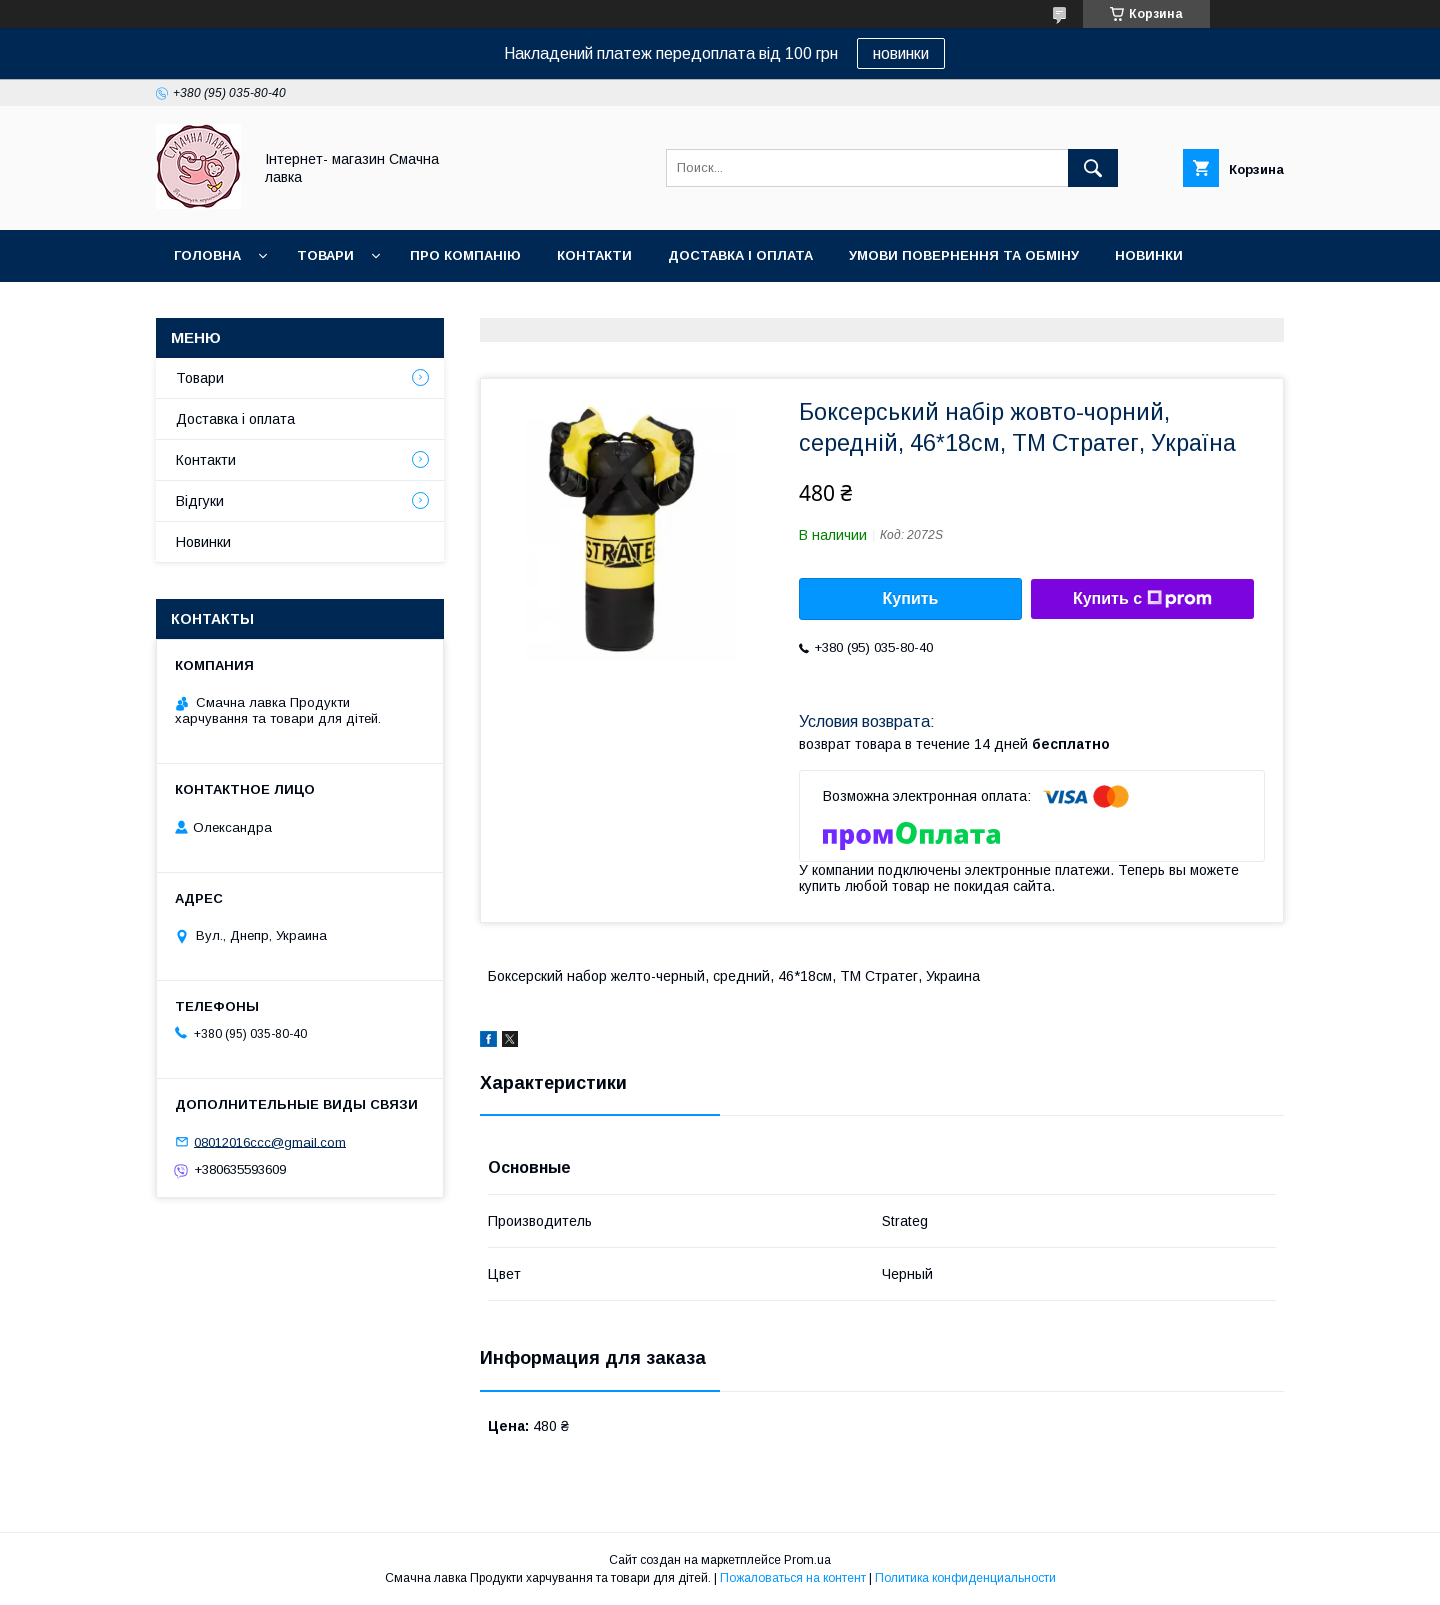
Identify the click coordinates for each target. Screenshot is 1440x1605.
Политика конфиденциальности (965, 1578)
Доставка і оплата (740, 255)
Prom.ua (807, 1560)
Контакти (594, 255)
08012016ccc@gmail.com (270, 1141)
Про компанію (465, 255)
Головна (207, 255)
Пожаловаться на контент (793, 1578)
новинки (901, 53)
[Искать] (1093, 168)
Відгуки (200, 501)
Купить (911, 598)
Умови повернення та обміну (964, 255)
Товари (325, 255)
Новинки (1149, 255)
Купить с (1142, 599)
